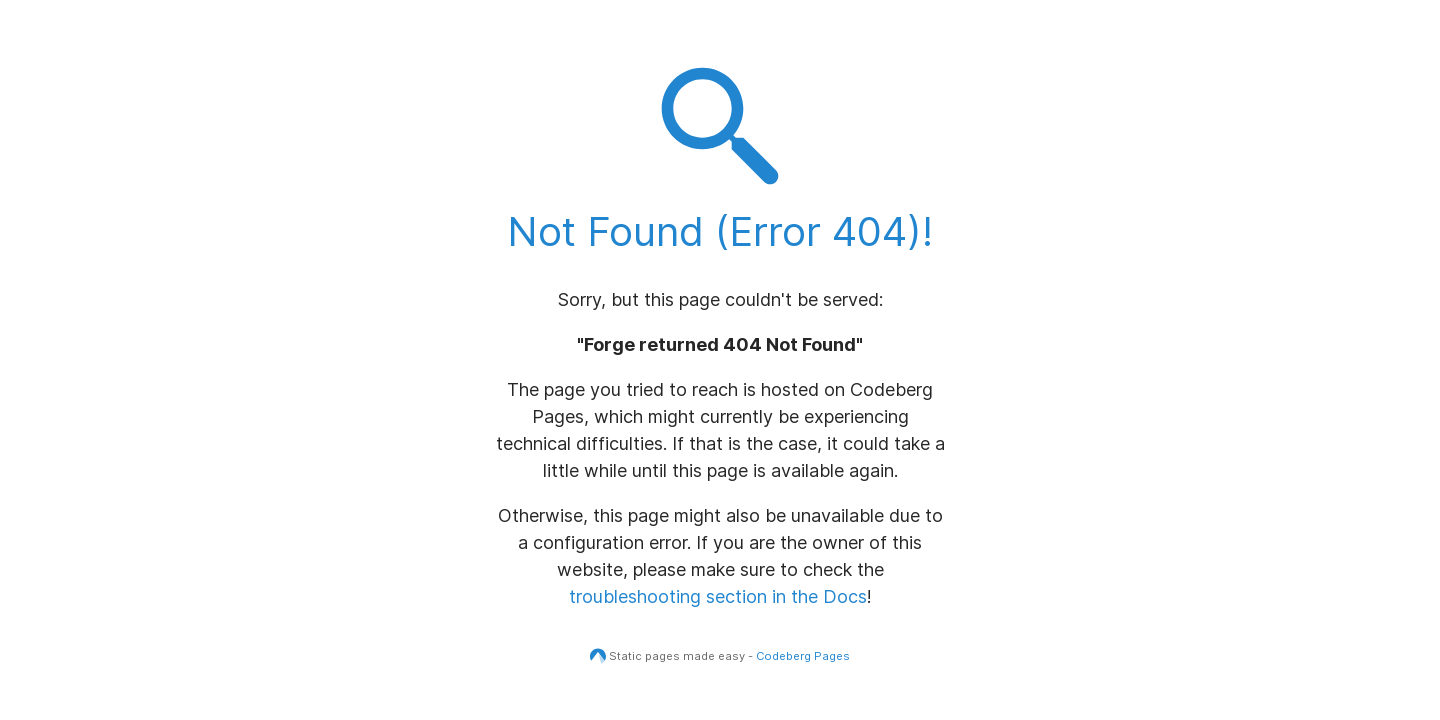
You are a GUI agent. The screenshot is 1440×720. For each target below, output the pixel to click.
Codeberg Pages (803, 656)
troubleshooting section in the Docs (718, 596)
